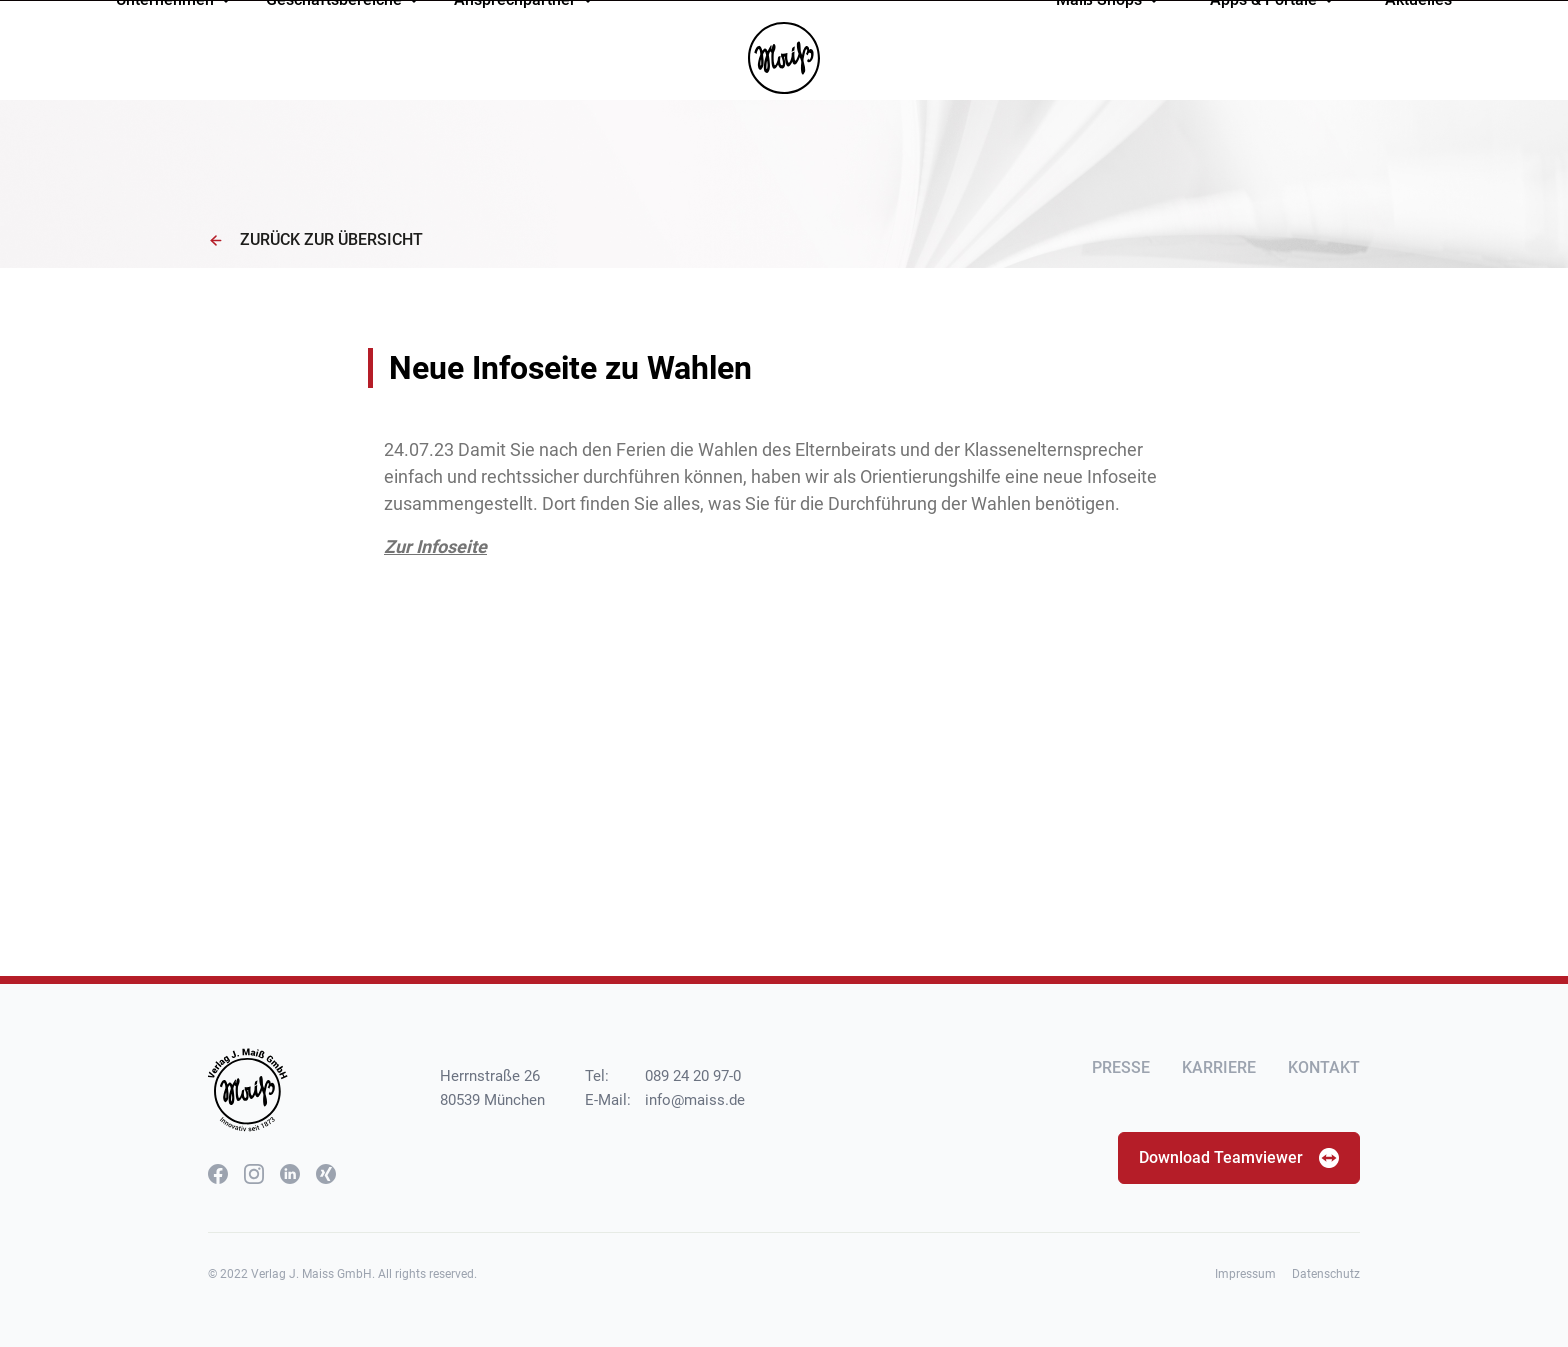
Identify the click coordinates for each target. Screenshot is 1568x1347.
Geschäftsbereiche (343, 63)
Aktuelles (1418, 63)
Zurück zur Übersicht (315, 239)
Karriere (1219, 1067)
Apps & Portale (1272, 63)
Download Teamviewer (1239, 1158)
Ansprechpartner (524, 63)
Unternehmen (174, 63)
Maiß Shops (1108, 63)
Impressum (1245, 1274)
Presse (1121, 1067)
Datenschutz (1326, 1274)
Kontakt (1324, 1067)
